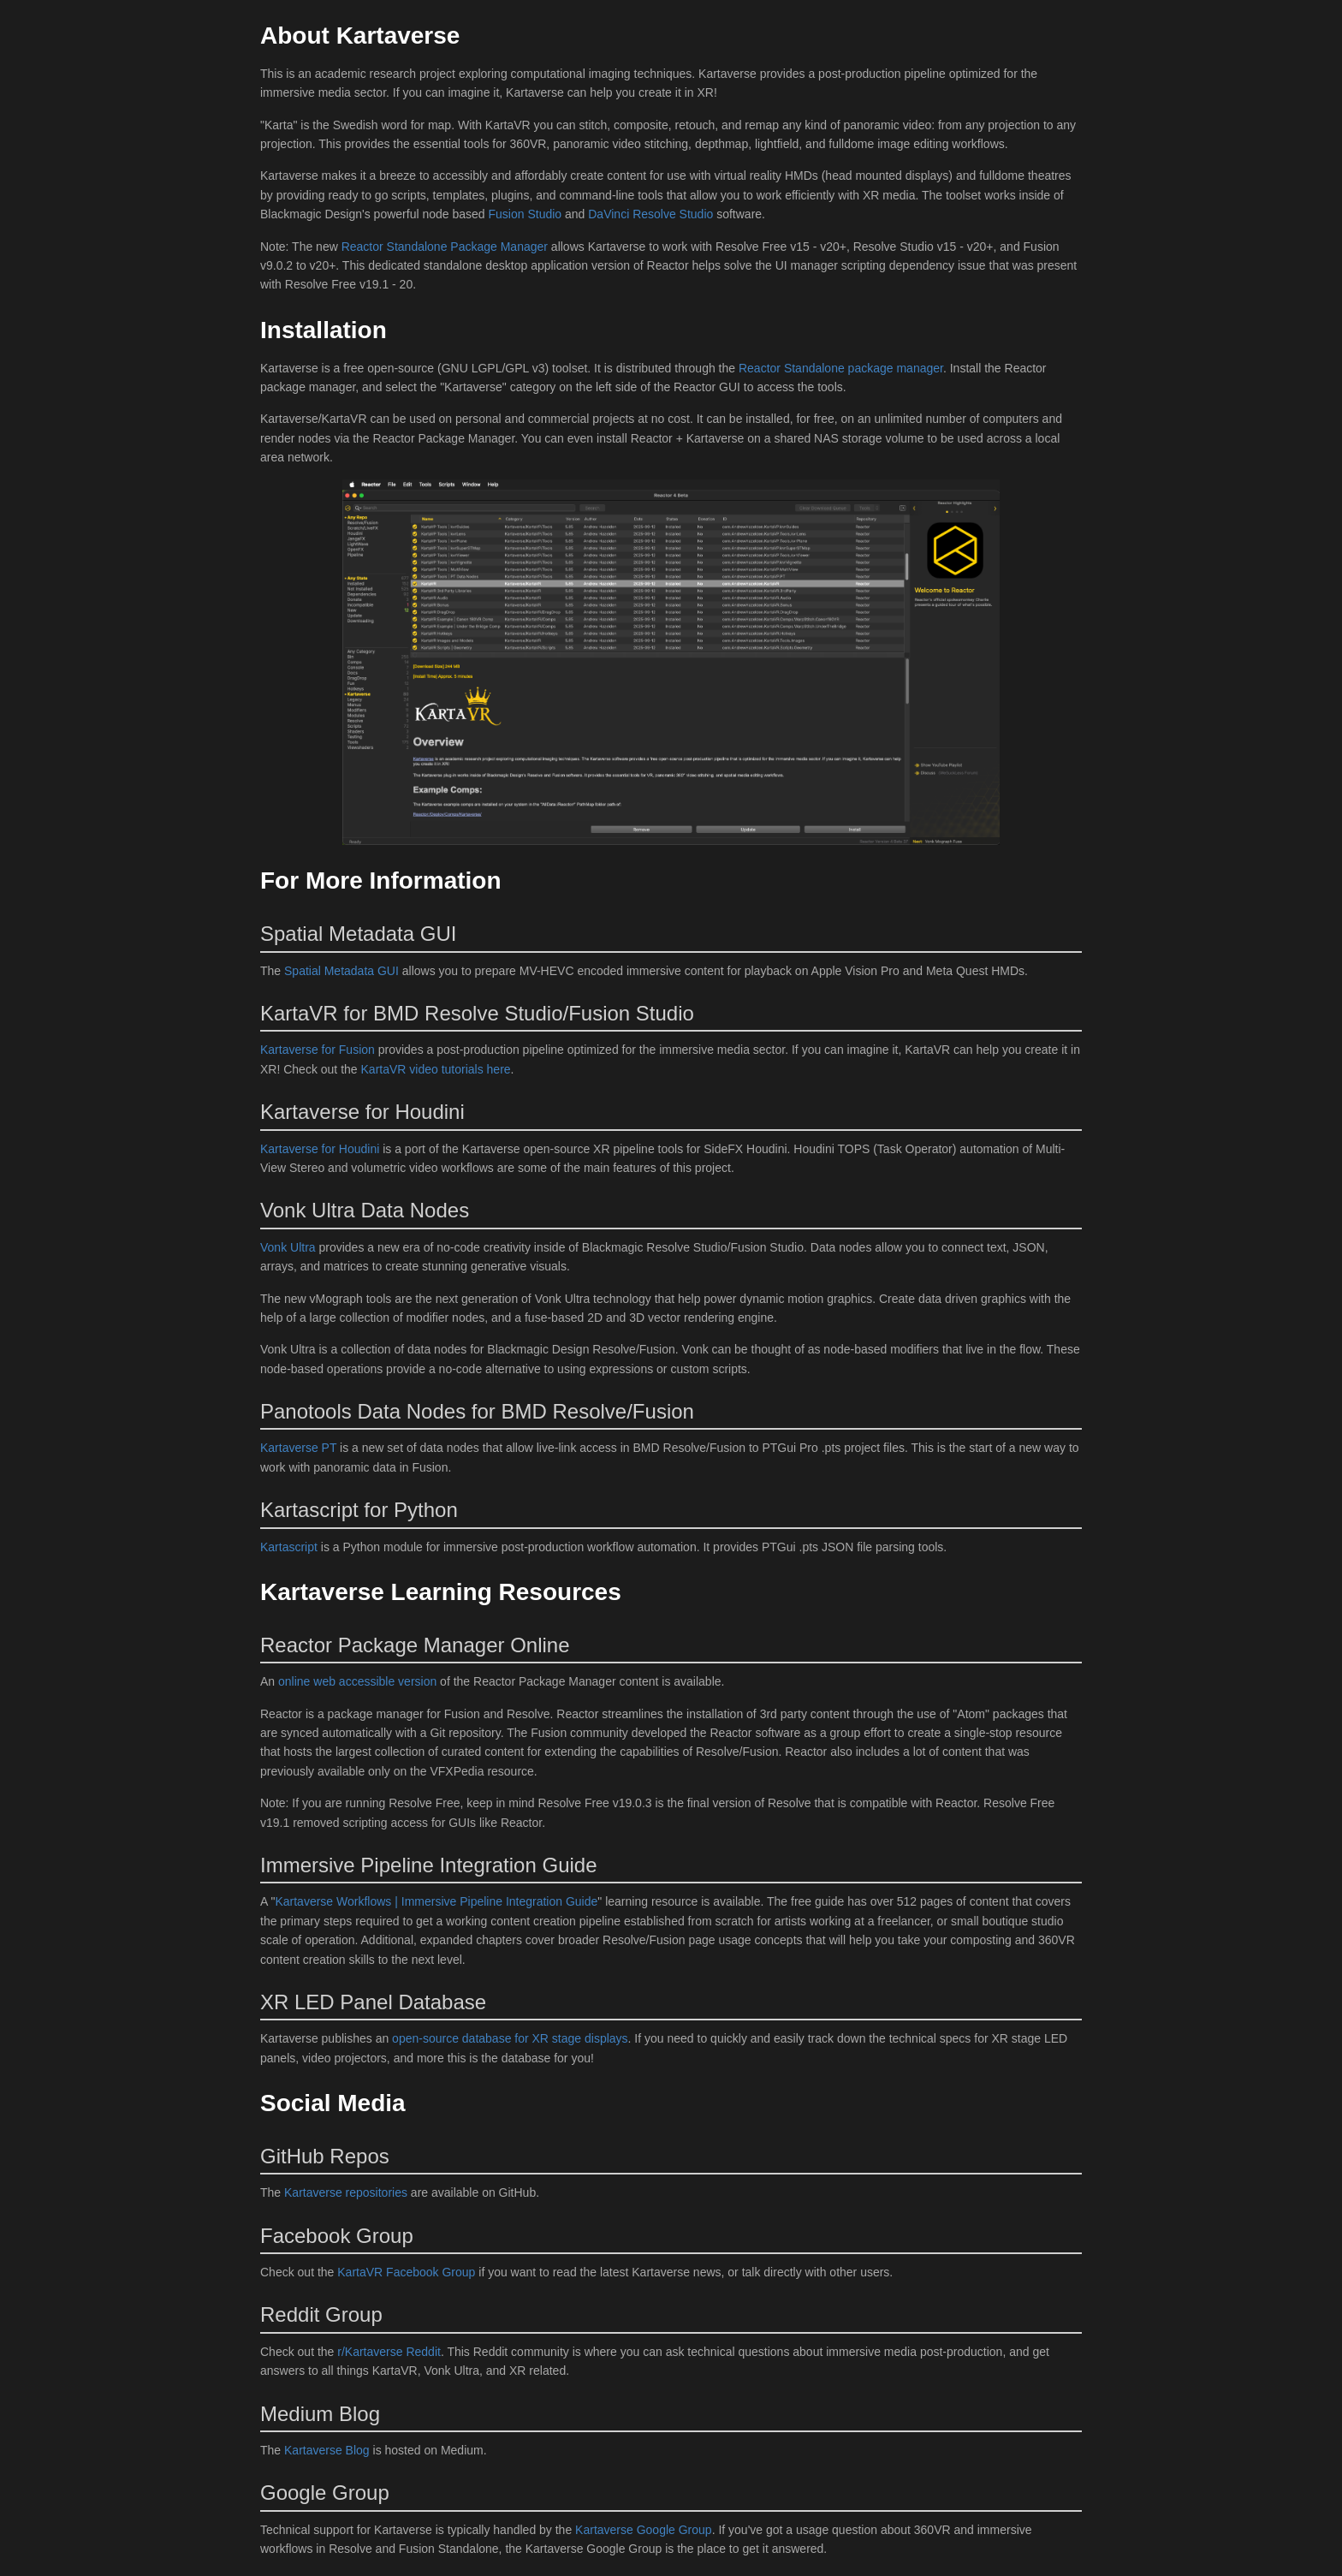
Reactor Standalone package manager (841, 368)
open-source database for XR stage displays (510, 2038)
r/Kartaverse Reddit (389, 2352)
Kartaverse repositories (345, 2192)
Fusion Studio (525, 214)
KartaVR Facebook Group (406, 2272)
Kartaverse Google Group (643, 2530)
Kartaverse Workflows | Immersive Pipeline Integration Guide (436, 1901)
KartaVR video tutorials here (436, 1069)
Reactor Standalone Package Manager (446, 246)
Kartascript (289, 1547)
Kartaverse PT (298, 1448)
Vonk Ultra (288, 1247)
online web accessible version (357, 1681)
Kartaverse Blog (327, 2450)
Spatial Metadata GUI (341, 971)
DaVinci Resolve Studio (650, 214)
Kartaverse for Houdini (319, 1149)
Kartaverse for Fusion (317, 1049)
